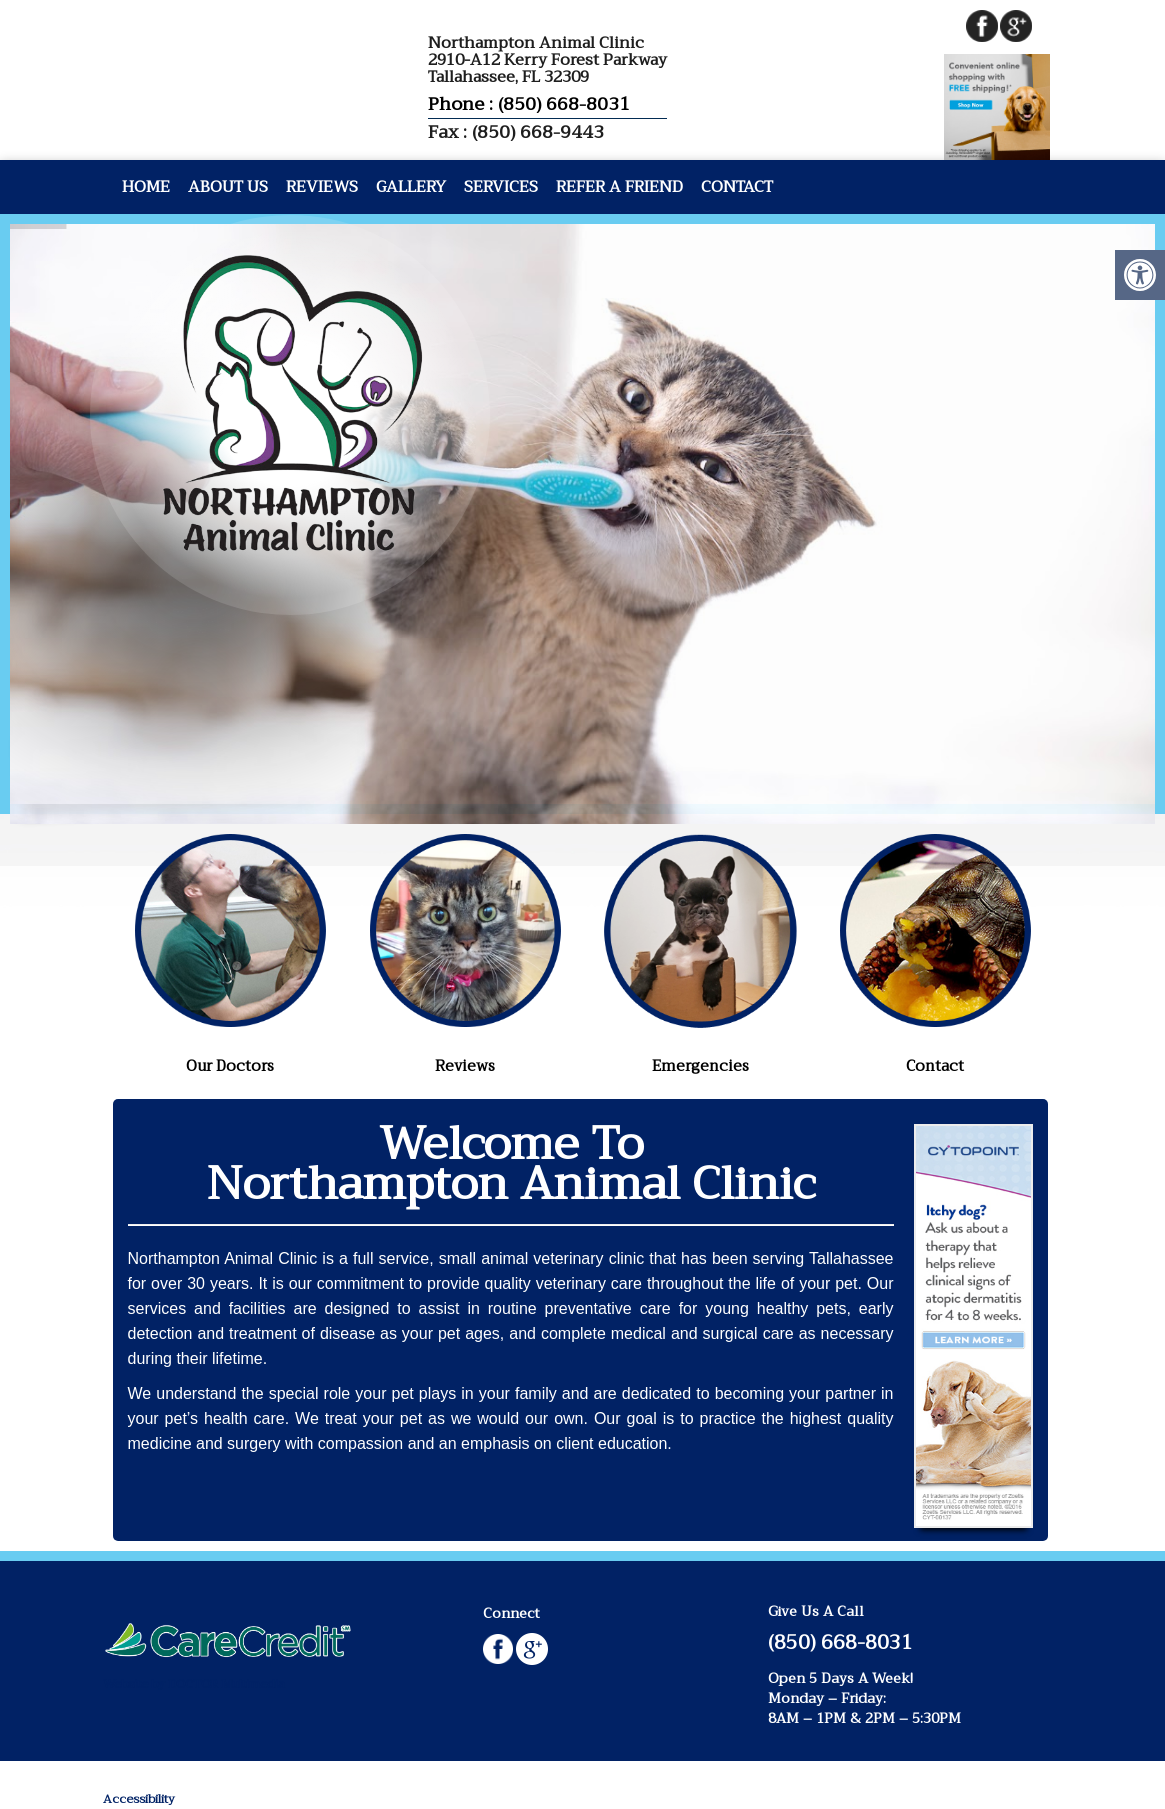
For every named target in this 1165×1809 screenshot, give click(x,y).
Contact (737, 187)
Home (146, 187)
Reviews (322, 187)
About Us (228, 187)
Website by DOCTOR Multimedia (194, 1684)
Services (501, 187)
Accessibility (139, 1799)
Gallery (411, 187)
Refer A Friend (619, 187)
